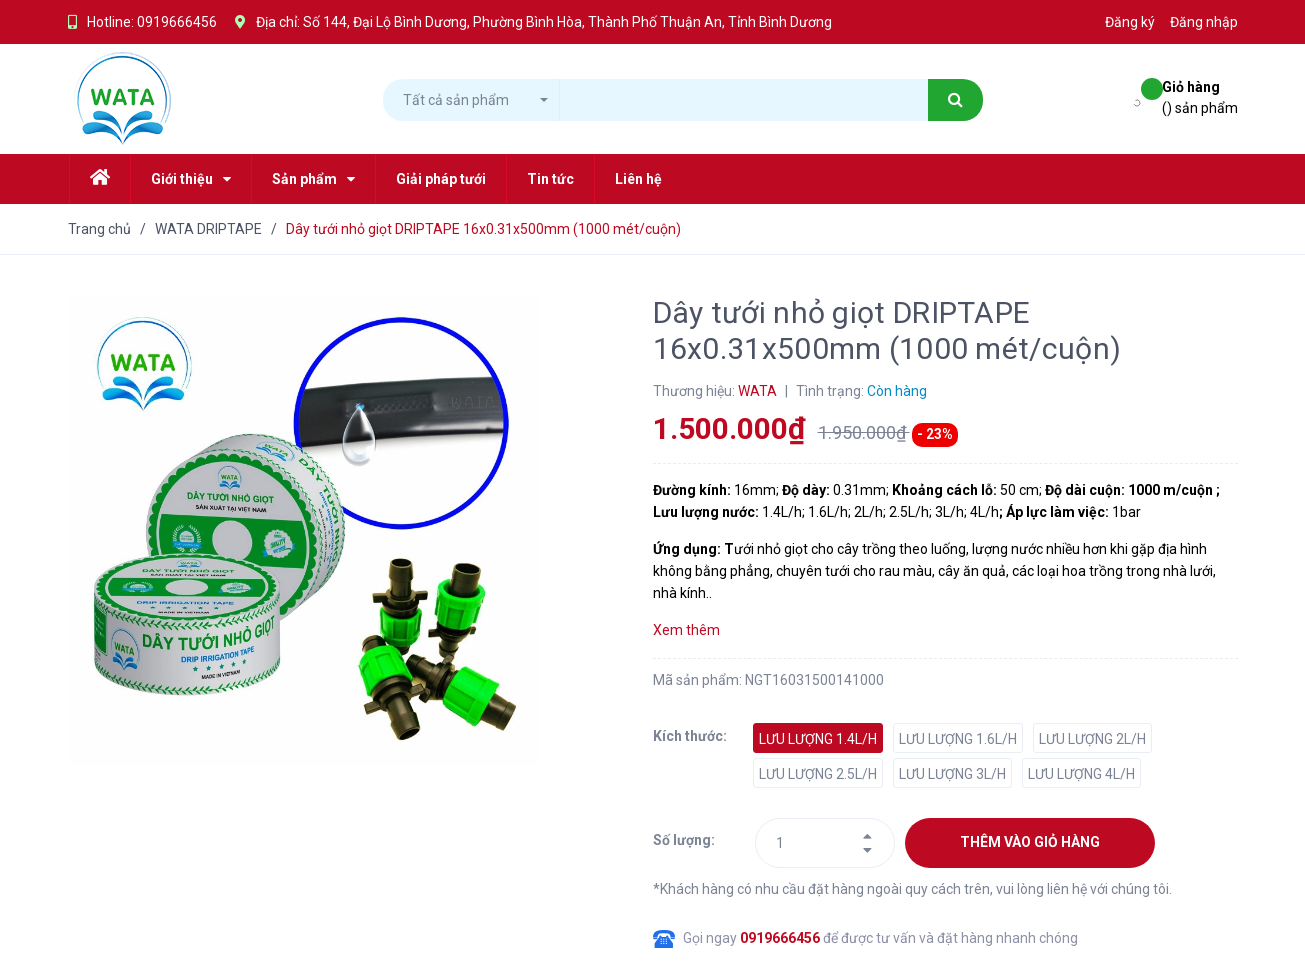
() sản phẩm (1200, 96)
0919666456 (177, 22)
